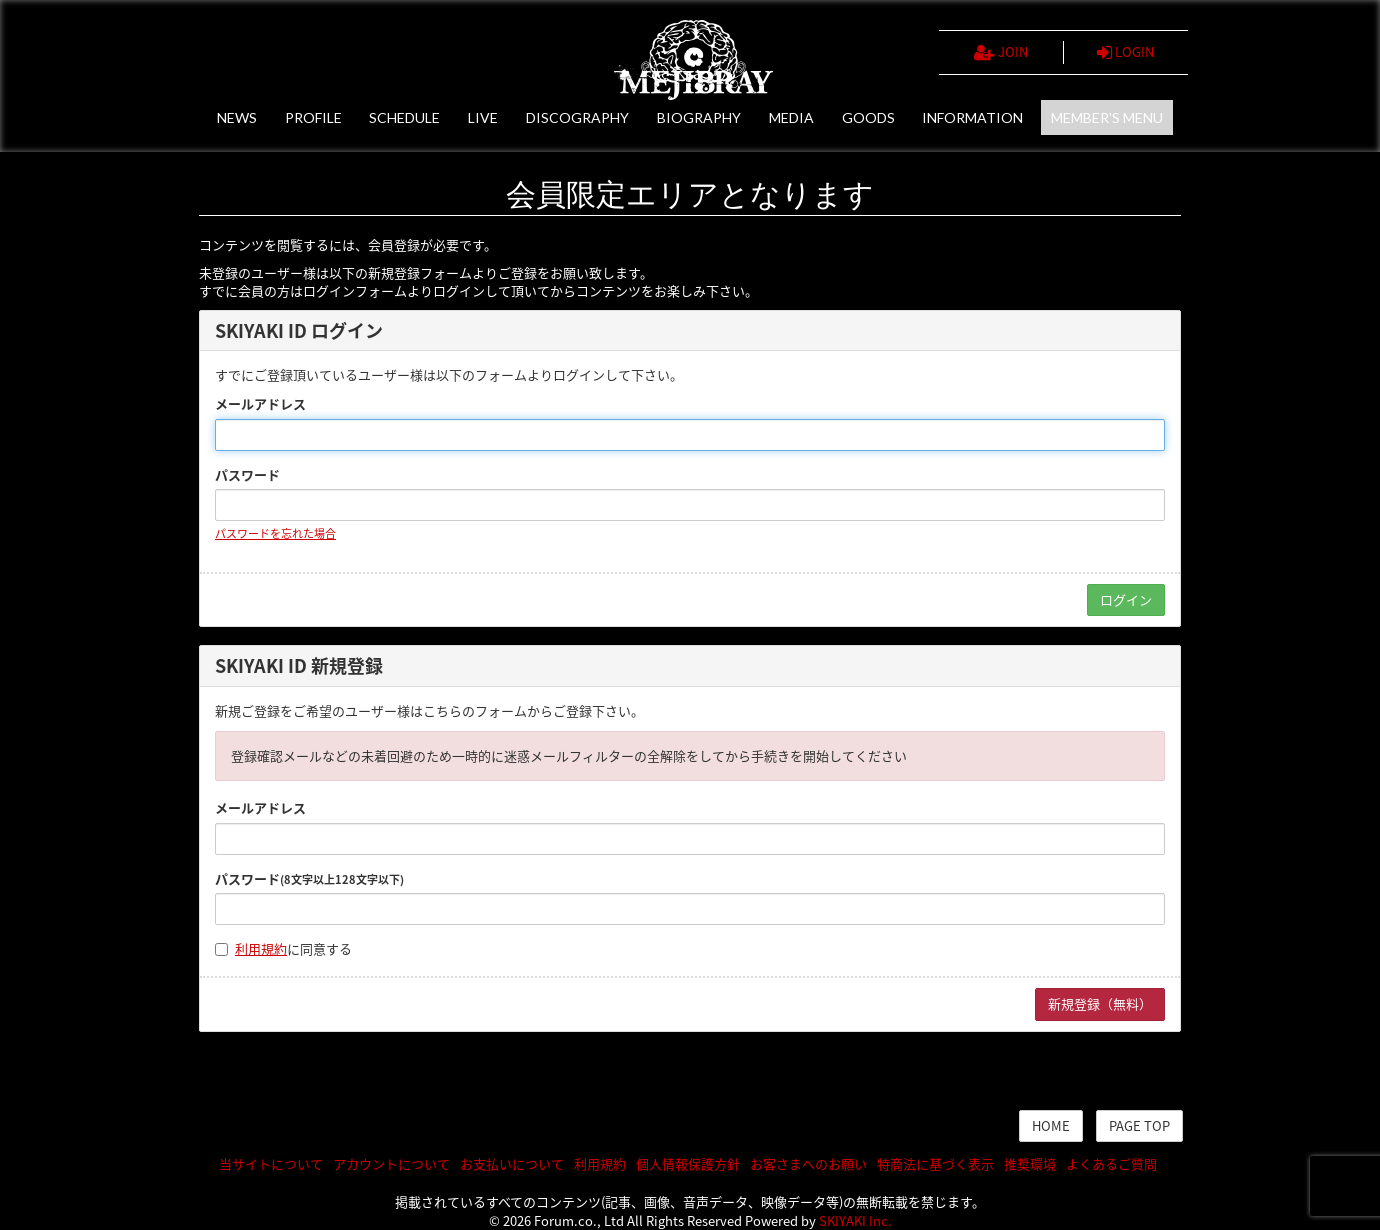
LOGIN (1125, 52)
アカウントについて (391, 1163)
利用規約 (261, 948)
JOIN (1001, 52)
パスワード (247, 475)
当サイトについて (271, 1163)
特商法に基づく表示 (935, 1163)
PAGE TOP (1139, 1125)
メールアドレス (260, 404)
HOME (1051, 1125)
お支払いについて (512, 1163)
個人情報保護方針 (688, 1163)
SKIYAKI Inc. (855, 1220)
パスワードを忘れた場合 (275, 533)
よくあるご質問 (1111, 1163)
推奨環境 (1030, 1163)
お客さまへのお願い (808, 1163)
